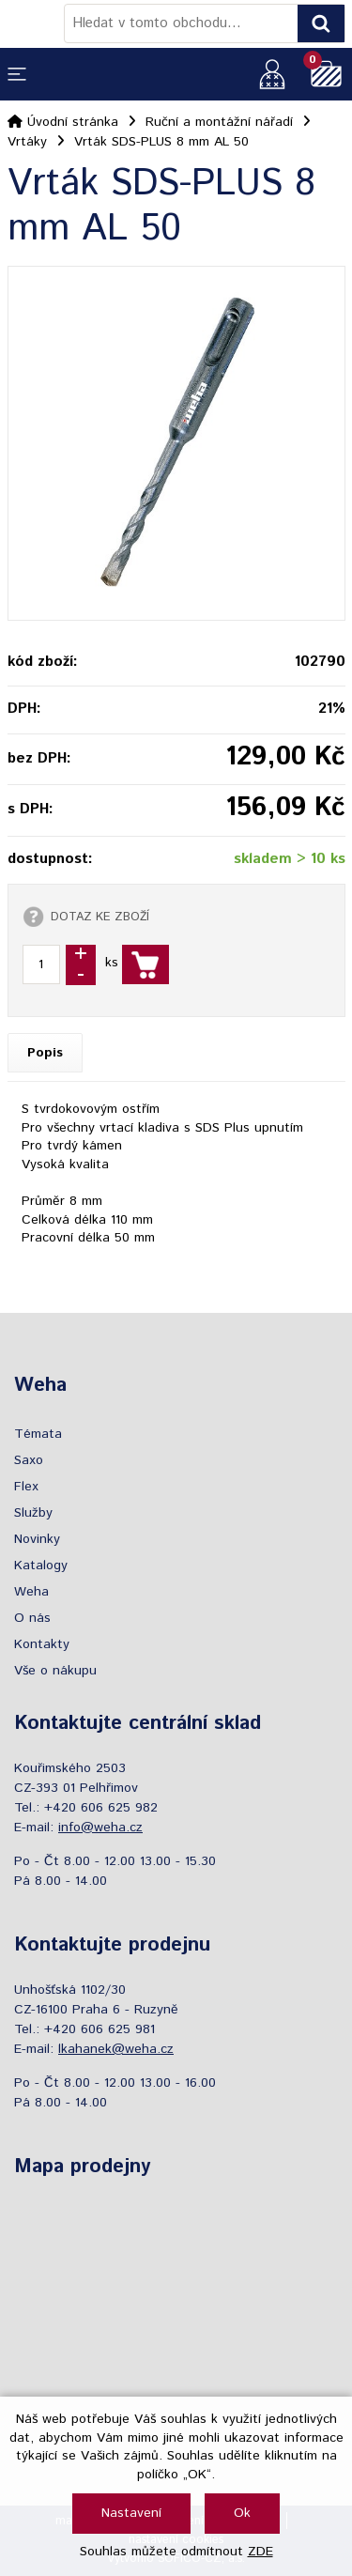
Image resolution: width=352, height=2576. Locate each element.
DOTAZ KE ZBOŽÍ (100, 916)
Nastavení (131, 2513)
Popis (45, 1052)
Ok (242, 2513)
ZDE (260, 2551)
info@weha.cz (100, 1827)
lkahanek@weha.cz (116, 2049)
